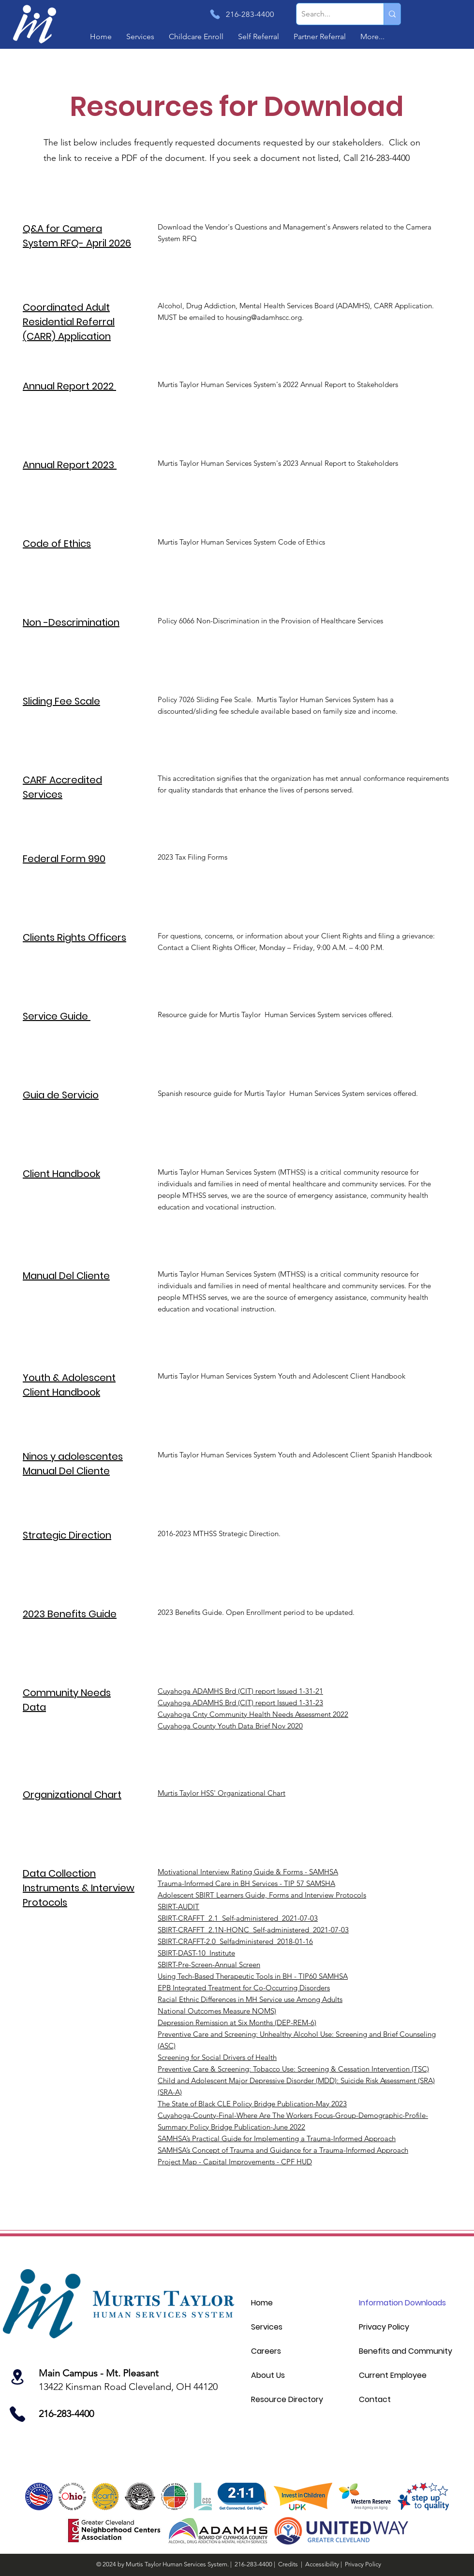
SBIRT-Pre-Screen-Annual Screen (209, 1964)
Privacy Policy (384, 2326)
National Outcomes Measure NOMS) (217, 2010)
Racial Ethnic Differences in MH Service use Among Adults (250, 1999)
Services (266, 2326)
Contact (375, 2399)
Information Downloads (402, 2302)
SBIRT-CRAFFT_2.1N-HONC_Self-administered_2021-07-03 (253, 1929)
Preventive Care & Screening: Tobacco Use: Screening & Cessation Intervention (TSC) (293, 2068)
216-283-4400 (254, 2564)
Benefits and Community (405, 2351)
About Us (268, 2375)
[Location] (22, 2376)
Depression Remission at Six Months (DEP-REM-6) (237, 2022)
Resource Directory (287, 2399)
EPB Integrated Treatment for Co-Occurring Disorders (244, 1987)
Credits (288, 2564)
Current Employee (393, 2375)
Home (262, 2302)
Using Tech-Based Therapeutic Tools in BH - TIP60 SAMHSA (253, 1976)
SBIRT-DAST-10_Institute (196, 1952)
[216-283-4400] (249, 14)
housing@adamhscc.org (264, 317)
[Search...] (332, 14)
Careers (266, 2351)
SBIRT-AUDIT (178, 1906)
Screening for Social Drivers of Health (217, 2057)
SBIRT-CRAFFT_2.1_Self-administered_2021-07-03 (238, 1918)
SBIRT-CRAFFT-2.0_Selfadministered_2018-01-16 (235, 1941)
